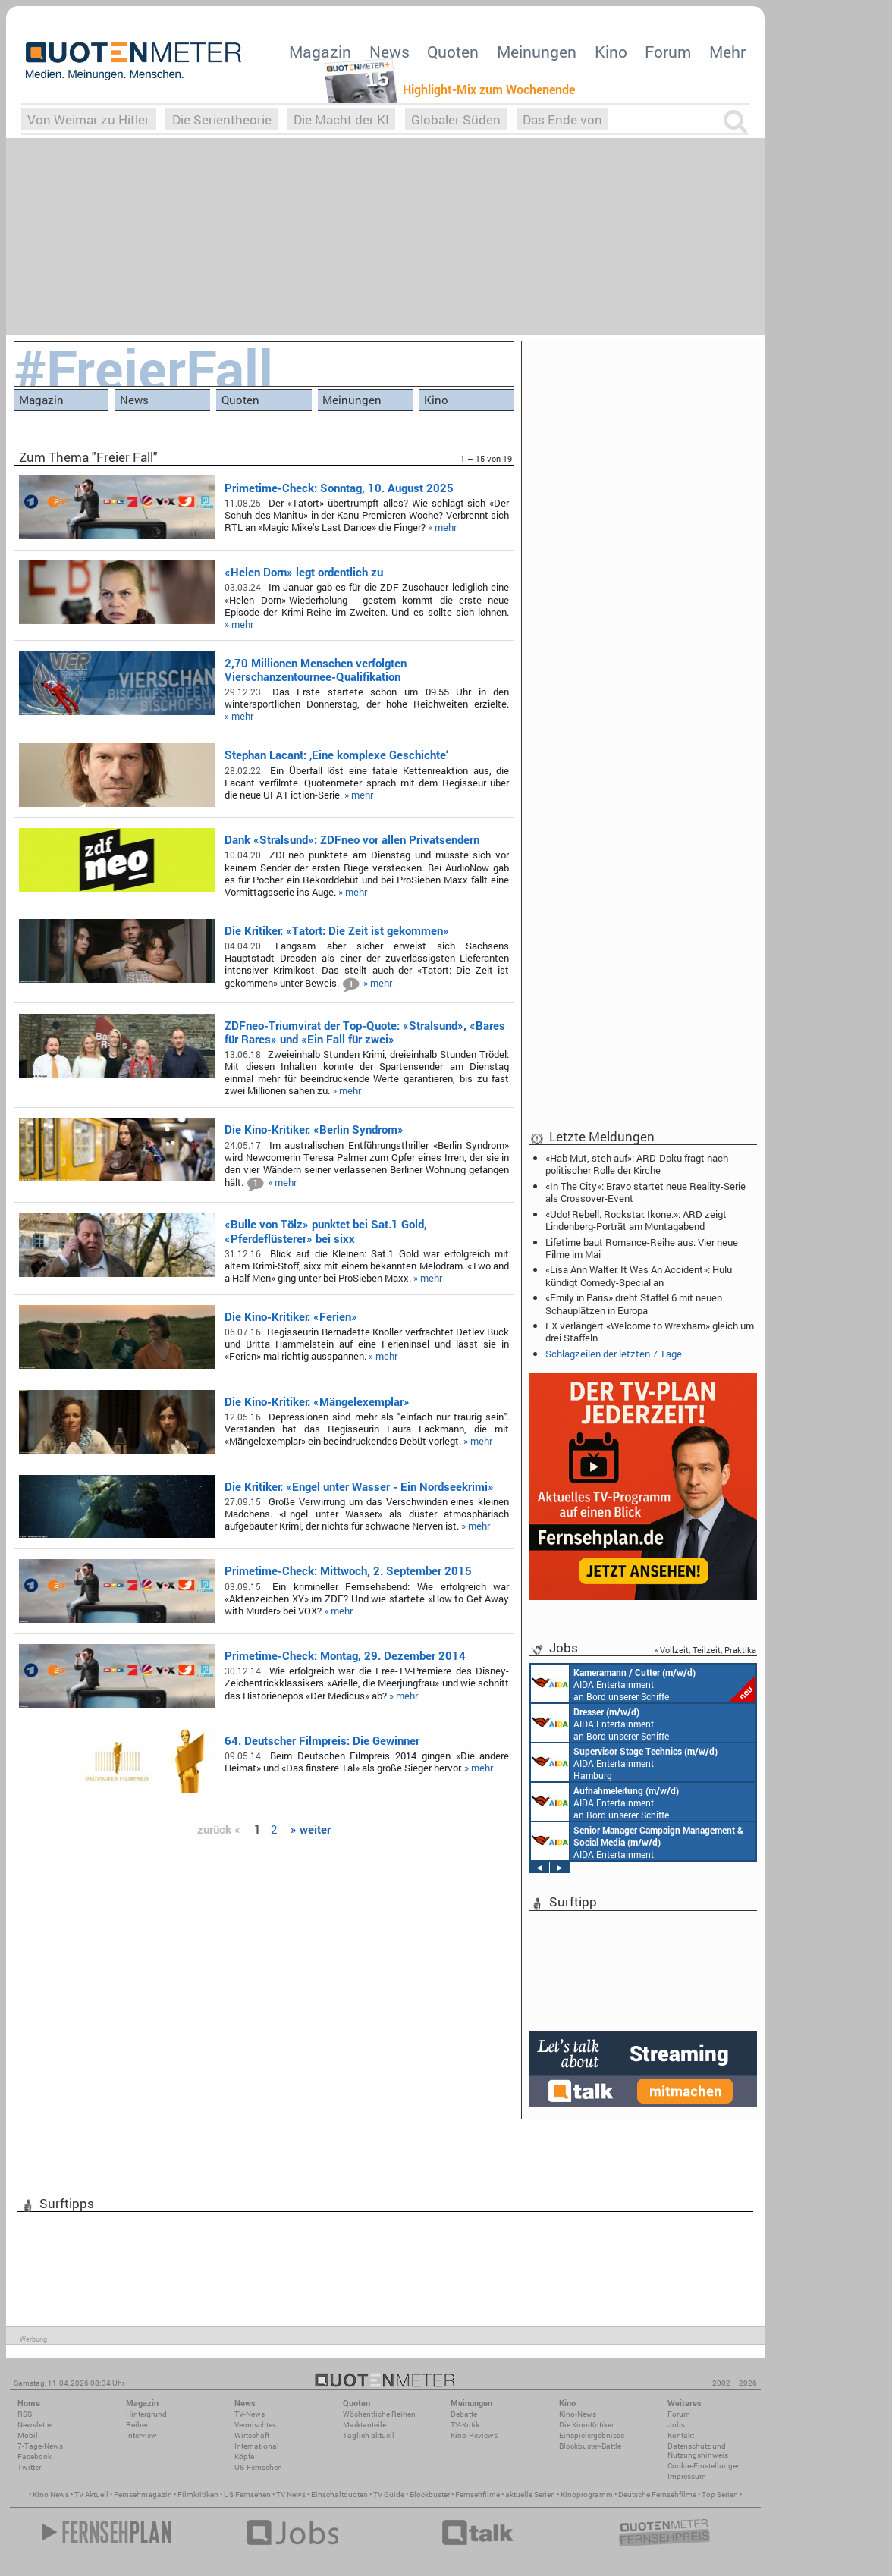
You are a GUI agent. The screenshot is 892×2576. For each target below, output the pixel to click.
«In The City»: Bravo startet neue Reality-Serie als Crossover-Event (645, 1192)
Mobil (27, 2435)
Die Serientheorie (222, 119)
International (256, 2446)
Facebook (34, 2456)
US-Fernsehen (258, 2467)
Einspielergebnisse (591, 2435)
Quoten (453, 51)
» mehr (442, 527)
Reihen (138, 2425)
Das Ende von (562, 119)
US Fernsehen (247, 2494)
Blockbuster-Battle (590, 2446)
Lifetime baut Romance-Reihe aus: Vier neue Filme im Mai (641, 1248)
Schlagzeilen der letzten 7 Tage (613, 1353)
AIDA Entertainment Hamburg (624, 1762)
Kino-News (577, 2414)
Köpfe (244, 2456)
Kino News (51, 2494)
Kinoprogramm (587, 2494)
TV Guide (388, 2494)
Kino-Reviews (474, 2435)
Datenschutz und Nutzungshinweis (697, 2450)
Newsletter (35, 2425)
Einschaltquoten (339, 2494)
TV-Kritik (465, 2425)
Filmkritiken (197, 2494)
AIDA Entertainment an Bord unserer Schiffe (643, 1683)
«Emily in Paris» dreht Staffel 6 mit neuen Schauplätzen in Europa (633, 1303)
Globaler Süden (456, 119)
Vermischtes (255, 2425)
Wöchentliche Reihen (379, 2414)
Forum (668, 51)
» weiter (311, 1829)
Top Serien (720, 2494)
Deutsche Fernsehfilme (657, 2494)
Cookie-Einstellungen (704, 2466)
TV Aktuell (91, 2494)
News (389, 51)
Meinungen (536, 51)
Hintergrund (146, 2414)
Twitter (29, 2467)
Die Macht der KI (341, 119)
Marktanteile (364, 2425)
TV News (291, 2494)
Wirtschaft (251, 2435)
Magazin (320, 51)
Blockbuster (430, 2494)
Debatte (464, 2414)
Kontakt (680, 2435)
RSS (24, 2414)
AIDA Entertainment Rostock (637, 1841)
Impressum (686, 2476)
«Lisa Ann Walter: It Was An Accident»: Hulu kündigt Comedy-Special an (638, 1275)
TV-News (249, 2414)
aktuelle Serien (530, 2494)
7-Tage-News (40, 2446)
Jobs (676, 2425)
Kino (611, 51)
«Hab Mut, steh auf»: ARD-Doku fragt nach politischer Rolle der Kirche (636, 1164)
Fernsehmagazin (143, 2494)
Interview (141, 2435)
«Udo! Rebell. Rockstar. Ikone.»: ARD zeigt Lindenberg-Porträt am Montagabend (636, 1220)
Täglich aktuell (368, 2435)
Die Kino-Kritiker (586, 2425)
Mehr (727, 51)
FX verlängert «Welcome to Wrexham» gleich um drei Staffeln (649, 1331)
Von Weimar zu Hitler (88, 119)
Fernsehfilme (477, 2494)
